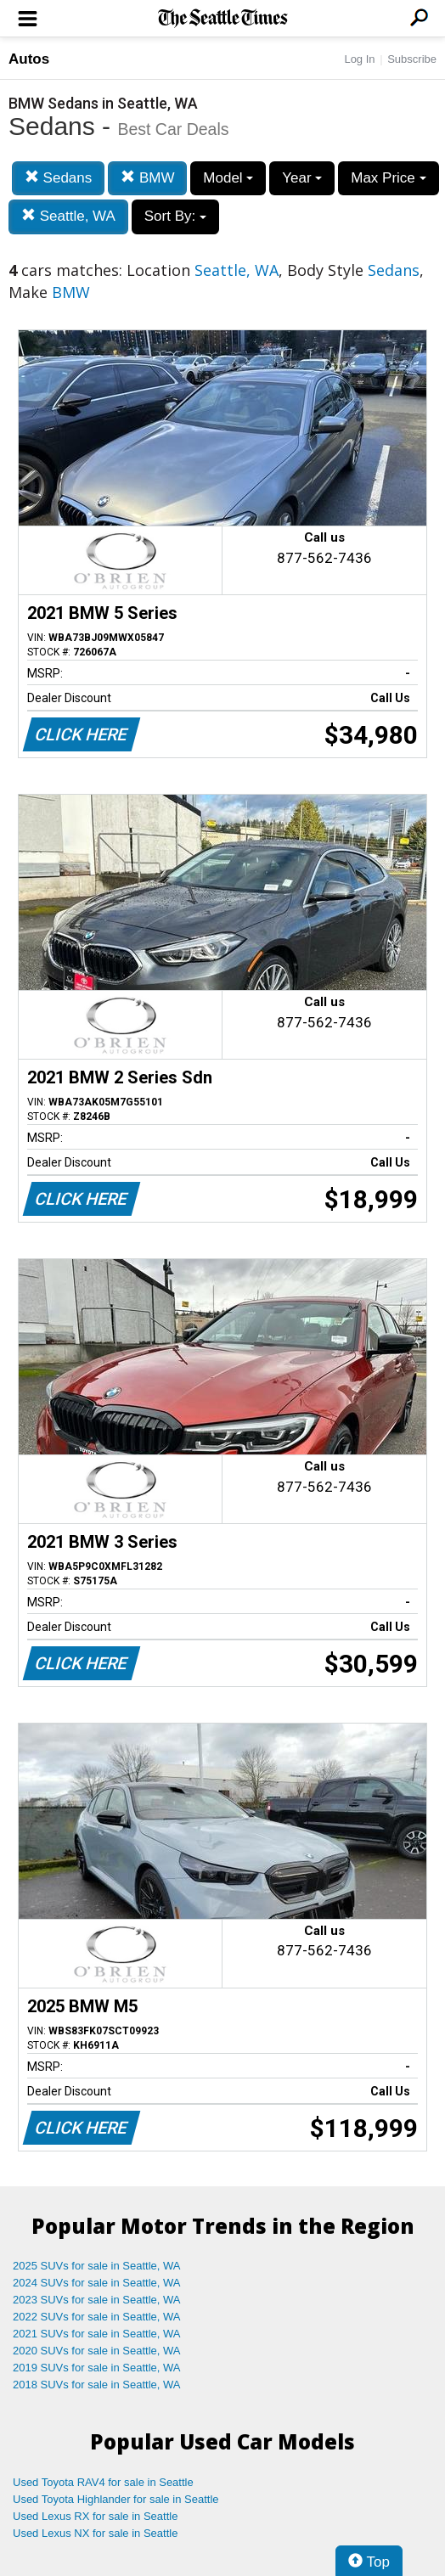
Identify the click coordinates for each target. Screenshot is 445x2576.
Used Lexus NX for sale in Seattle (95, 2533)
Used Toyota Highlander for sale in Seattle (116, 2499)
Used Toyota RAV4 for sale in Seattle (103, 2482)
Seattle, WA (68, 216)
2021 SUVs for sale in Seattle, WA (97, 2333)
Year (302, 178)
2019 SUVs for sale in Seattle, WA (97, 2367)
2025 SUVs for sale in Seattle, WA (97, 2265)
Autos (28, 59)
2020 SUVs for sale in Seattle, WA (97, 2350)
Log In (359, 59)
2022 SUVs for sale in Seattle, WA (97, 2316)
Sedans (58, 178)
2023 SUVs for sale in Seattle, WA (97, 2299)
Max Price (388, 178)
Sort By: (175, 216)
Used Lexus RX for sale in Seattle (95, 2516)
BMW (147, 178)
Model (228, 178)
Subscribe (412, 59)
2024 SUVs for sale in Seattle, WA (97, 2282)
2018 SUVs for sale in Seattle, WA (97, 2384)
